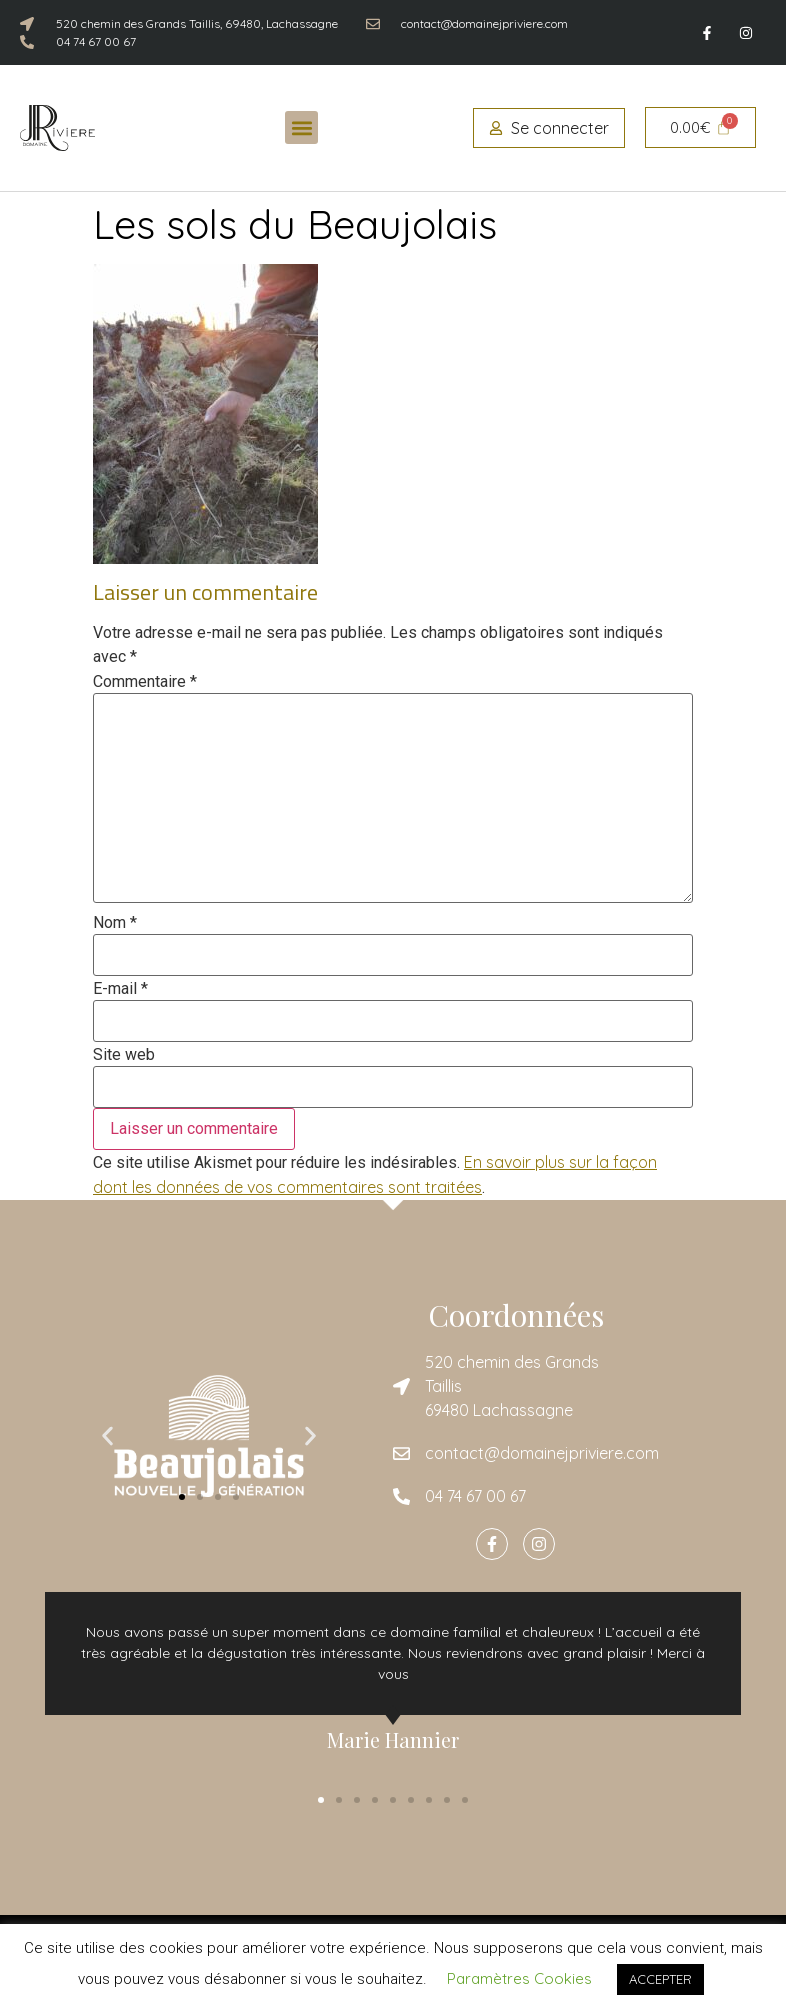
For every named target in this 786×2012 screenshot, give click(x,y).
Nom (115, 923)
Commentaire (145, 682)
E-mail (120, 989)
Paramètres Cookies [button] (519, 1978)
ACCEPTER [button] (660, 1979)
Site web (124, 1055)
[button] (301, 127)
